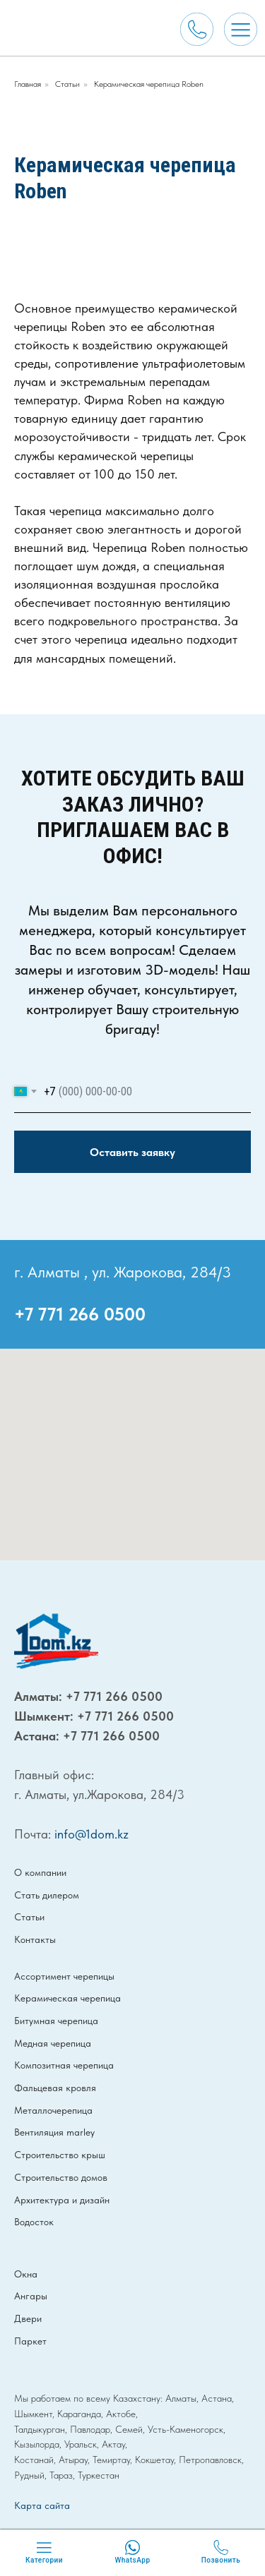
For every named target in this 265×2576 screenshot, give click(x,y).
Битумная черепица (56, 2020)
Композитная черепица (64, 2065)
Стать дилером (46, 1895)
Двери (28, 2318)
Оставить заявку (132, 1152)
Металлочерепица (53, 2110)
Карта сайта (42, 2505)
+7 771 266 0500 (80, 1314)
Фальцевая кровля (55, 2087)
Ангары (30, 2295)
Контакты (35, 1939)
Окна (25, 2274)
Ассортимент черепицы (64, 1976)
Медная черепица (52, 2043)
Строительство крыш (59, 2154)
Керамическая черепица (67, 1998)
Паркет (30, 2341)
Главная (27, 84)
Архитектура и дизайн (62, 2199)
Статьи (67, 84)
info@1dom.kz (91, 1833)
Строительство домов (60, 2177)
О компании (40, 1872)
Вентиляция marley (54, 2132)
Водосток (34, 2221)
